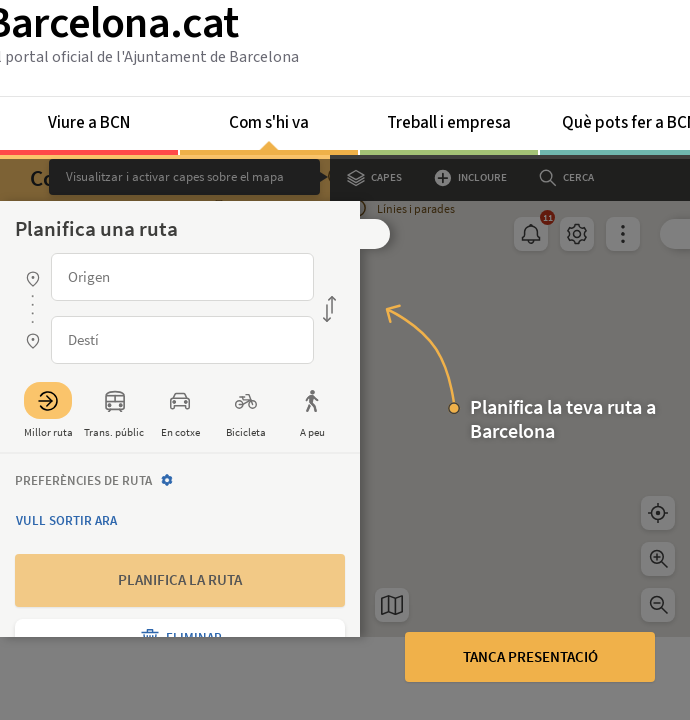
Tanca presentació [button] (530, 656)
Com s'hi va (269, 130)
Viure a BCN (89, 123)
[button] (375, 234)
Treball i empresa (449, 123)
